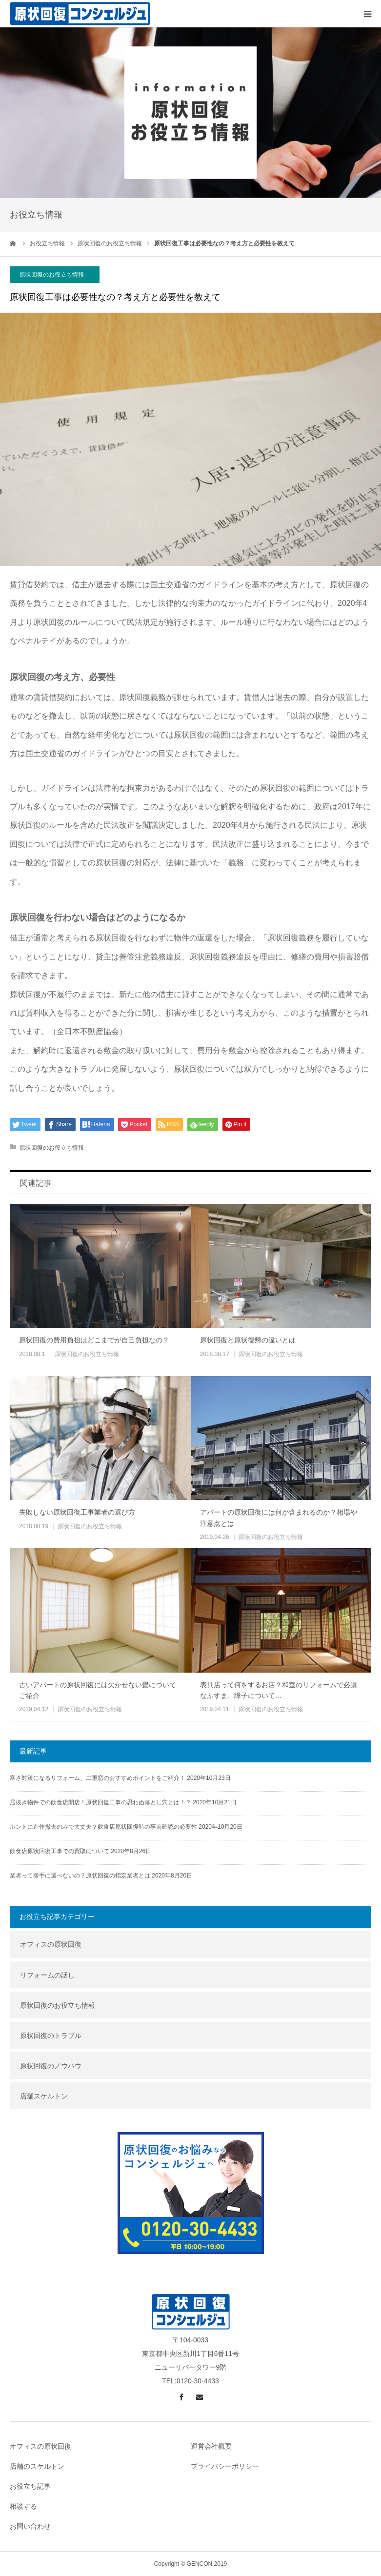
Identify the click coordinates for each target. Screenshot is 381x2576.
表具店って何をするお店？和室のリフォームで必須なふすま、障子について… (278, 1690)
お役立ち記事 (30, 2486)
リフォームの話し (47, 1975)
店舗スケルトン (44, 2096)
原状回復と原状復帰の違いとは (248, 1340)
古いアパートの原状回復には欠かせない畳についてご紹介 (97, 1690)
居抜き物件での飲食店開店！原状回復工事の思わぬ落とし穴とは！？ (100, 1802)
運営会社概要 (211, 2446)
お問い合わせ (30, 2526)
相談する (23, 2506)
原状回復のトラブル (50, 2035)
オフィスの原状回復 (50, 1944)
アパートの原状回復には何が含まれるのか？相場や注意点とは (278, 1517)
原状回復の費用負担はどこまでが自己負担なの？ (94, 1340)
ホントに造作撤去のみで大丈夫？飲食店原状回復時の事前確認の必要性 (103, 1826)
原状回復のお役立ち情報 (52, 274)
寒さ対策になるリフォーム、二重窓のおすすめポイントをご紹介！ (97, 1778)
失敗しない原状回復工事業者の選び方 (77, 1512)
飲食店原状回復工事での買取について (59, 1851)
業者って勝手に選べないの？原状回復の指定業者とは (80, 1875)
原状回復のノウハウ (50, 2066)
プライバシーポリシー (225, 2466)
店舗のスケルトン (37, 2466)
